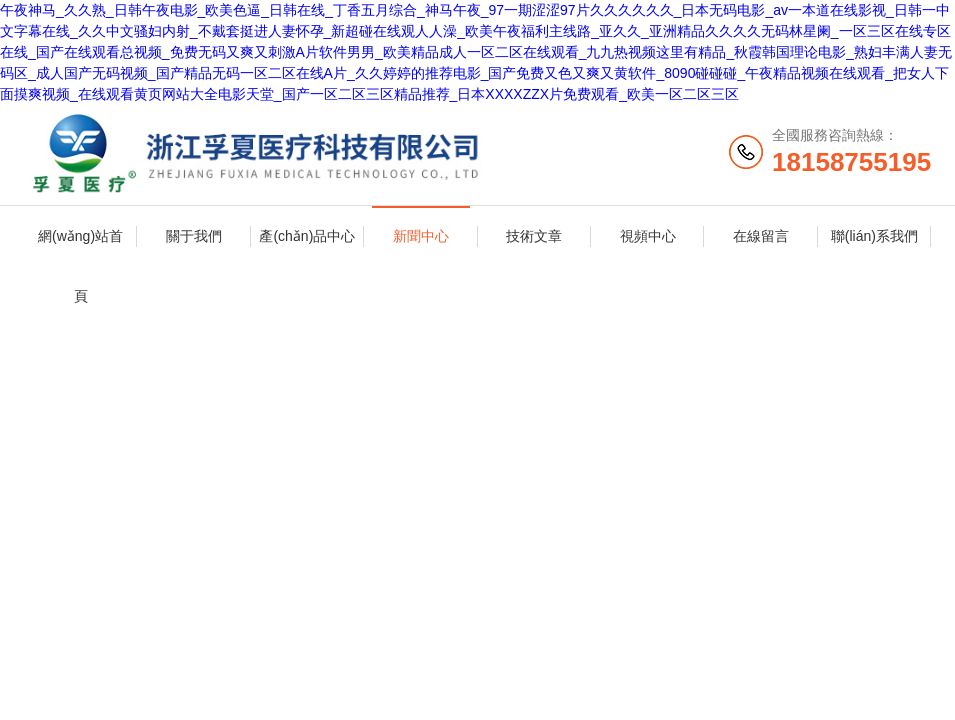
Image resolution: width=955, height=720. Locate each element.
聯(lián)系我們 (874, 236)
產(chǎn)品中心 (307, 236)
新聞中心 (421, 236)
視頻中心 (648, 236)
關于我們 (194, 236)
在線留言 (761, 236)
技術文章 (534, 236)
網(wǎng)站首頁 (80, 247)
